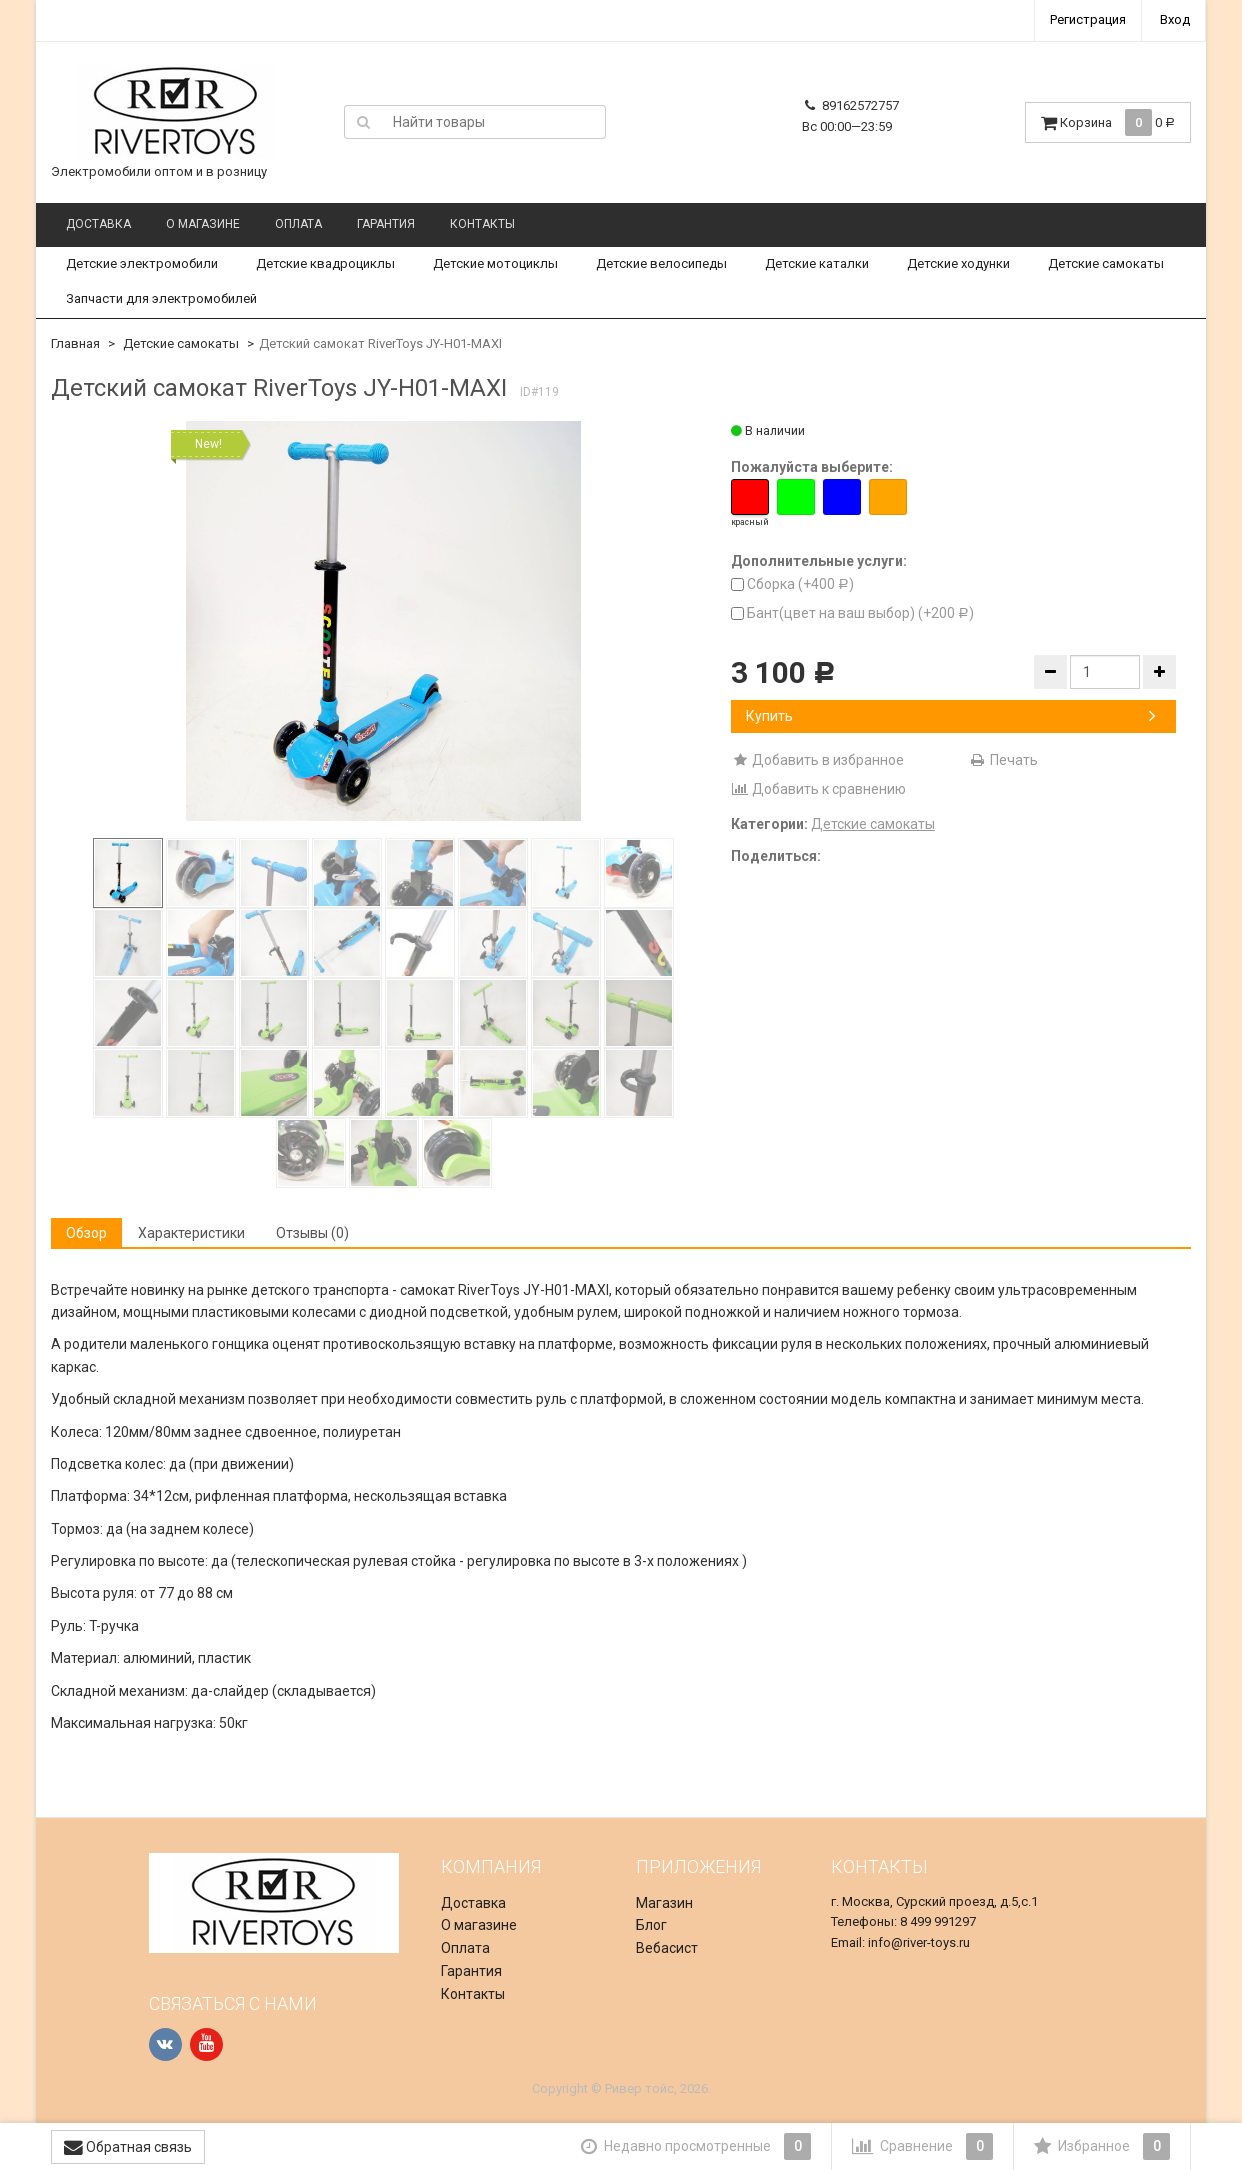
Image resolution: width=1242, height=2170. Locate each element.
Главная (75, 343)
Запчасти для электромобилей (161, 298)
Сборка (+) (792, 584)
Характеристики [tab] (191, 1233)
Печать (1003, 760)
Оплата (298, 224)
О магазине (203, 224)
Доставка (98, 224)
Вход (1175, 19)
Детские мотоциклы (495, 263)
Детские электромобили (142, 263)
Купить (951, 716)
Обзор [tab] (86, 1233)
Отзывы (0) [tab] (312, 1233)
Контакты (482, 224)
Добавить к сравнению (818, 789)
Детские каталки (817, 263)
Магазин (664, 1903)
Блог (651, 1925)
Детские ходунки (958, 263)
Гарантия (386, 224)
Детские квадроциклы (325, 263)
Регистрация (1088, 19)
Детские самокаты (1106, 263)
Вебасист (667, 1948)
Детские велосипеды (661, 263)
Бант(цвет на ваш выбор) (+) (852, 613)
